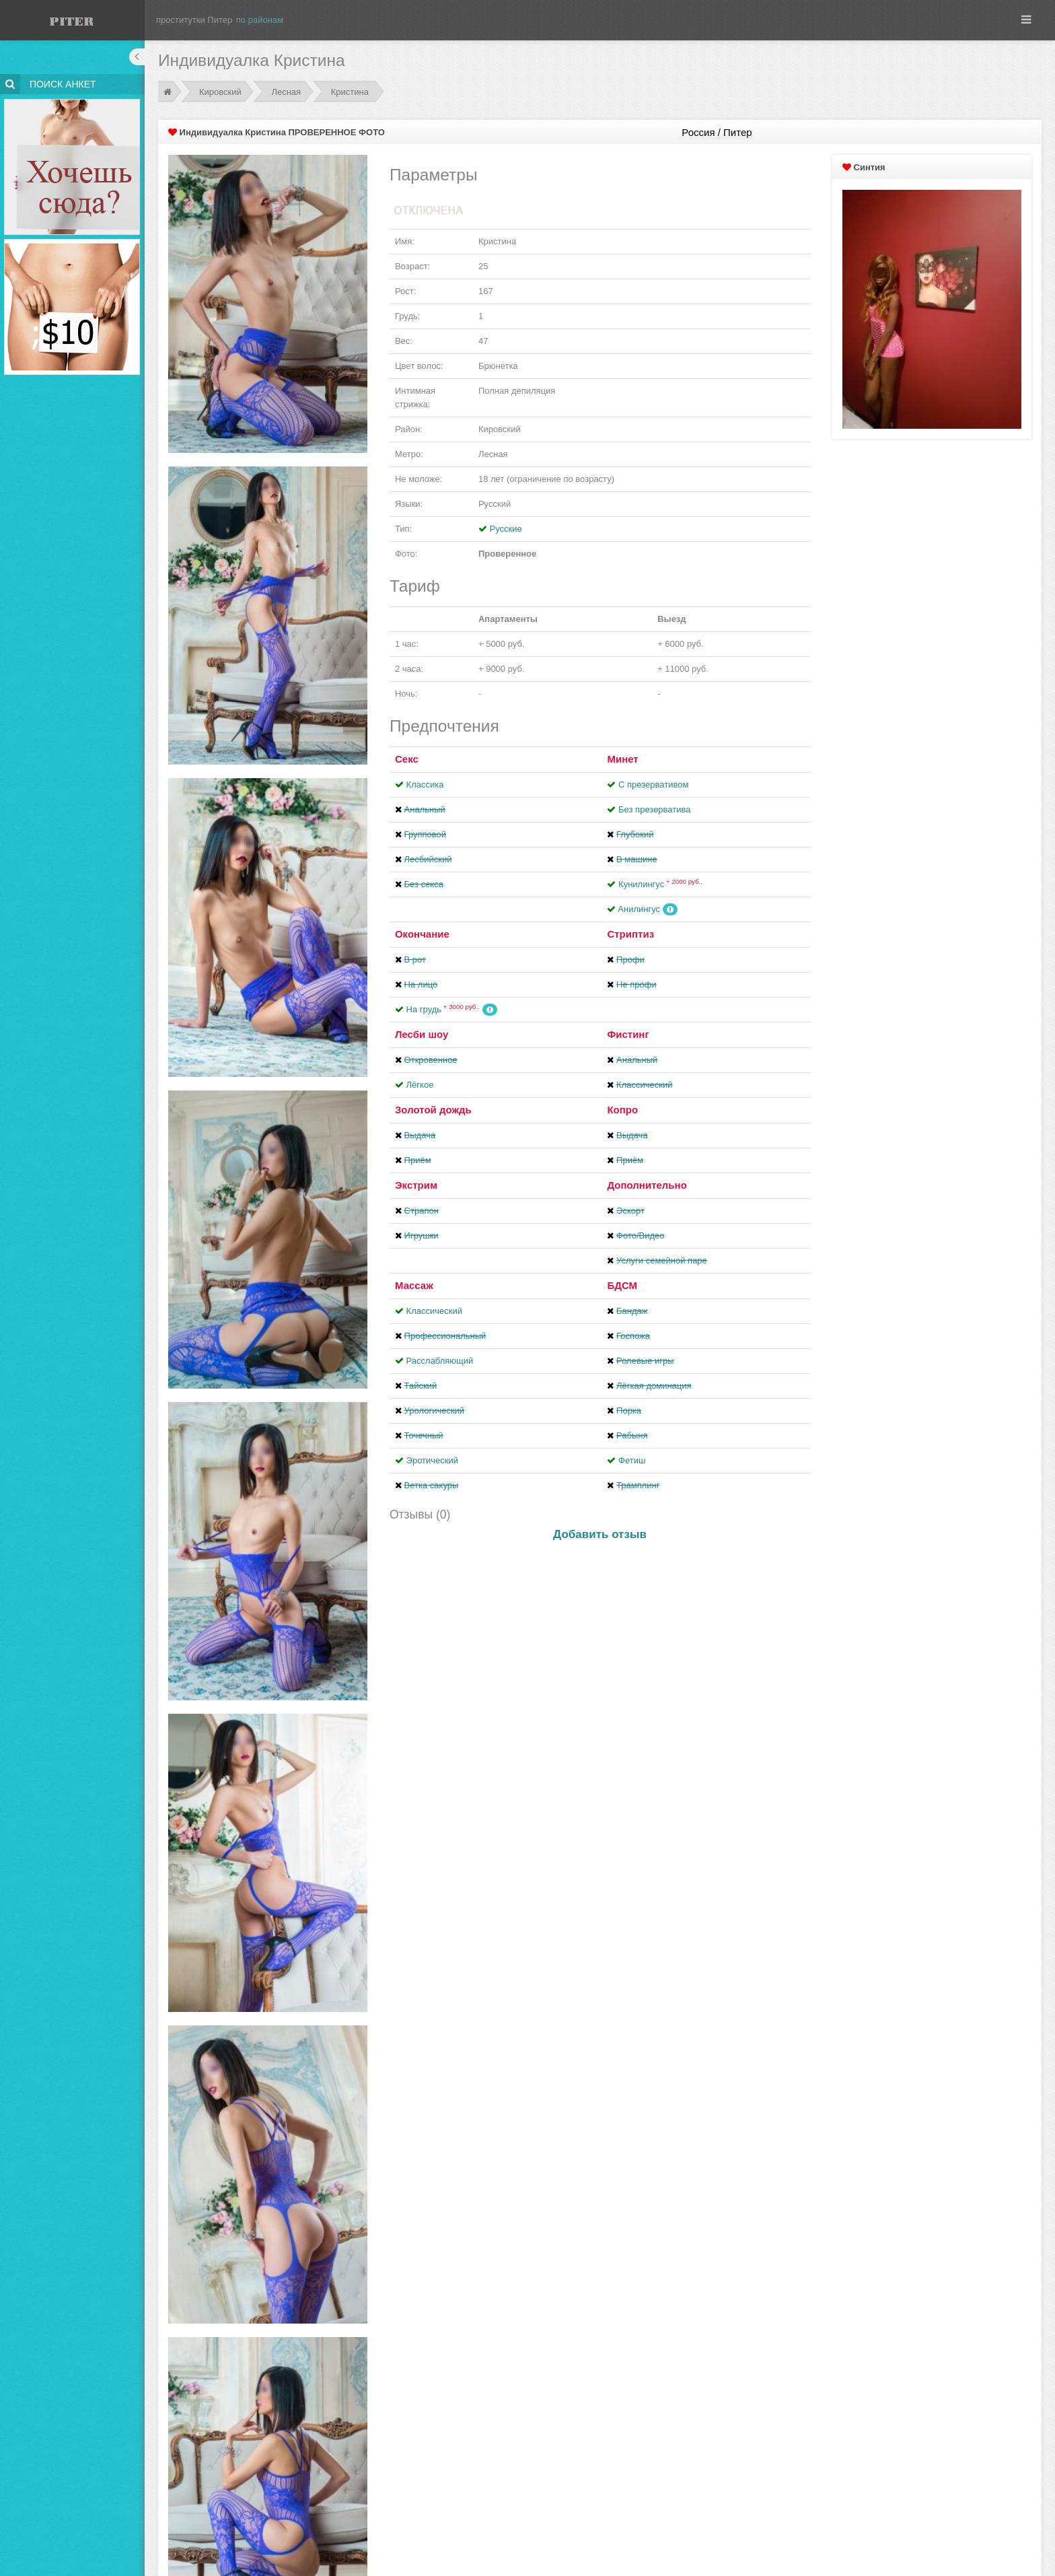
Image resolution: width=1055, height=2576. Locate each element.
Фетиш (631, 1460)
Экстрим (416, 1185)
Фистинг (628, 1034)
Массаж (414, 1285)
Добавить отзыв (600, 1534)
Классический (434, 1311)
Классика (425, 784)
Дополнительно (646, 1185)
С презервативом (653, 784)
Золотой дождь (433, 1109)
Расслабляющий (440, 1361)
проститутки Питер (194, 20)
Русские (506, 529)
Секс (407, 759)
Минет (622, 759)
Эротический (432, 1460)
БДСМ (622, 1285)
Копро (622, 1109)
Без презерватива (654, 809)
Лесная (286, 92)
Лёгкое (420, 1085)
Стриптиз (630, 934)
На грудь (443, 1009)
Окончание (422, 934)
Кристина (350, 92)
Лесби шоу (421, 1034)
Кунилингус (660, 884)
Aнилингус (639, 909)
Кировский (220, 92)
